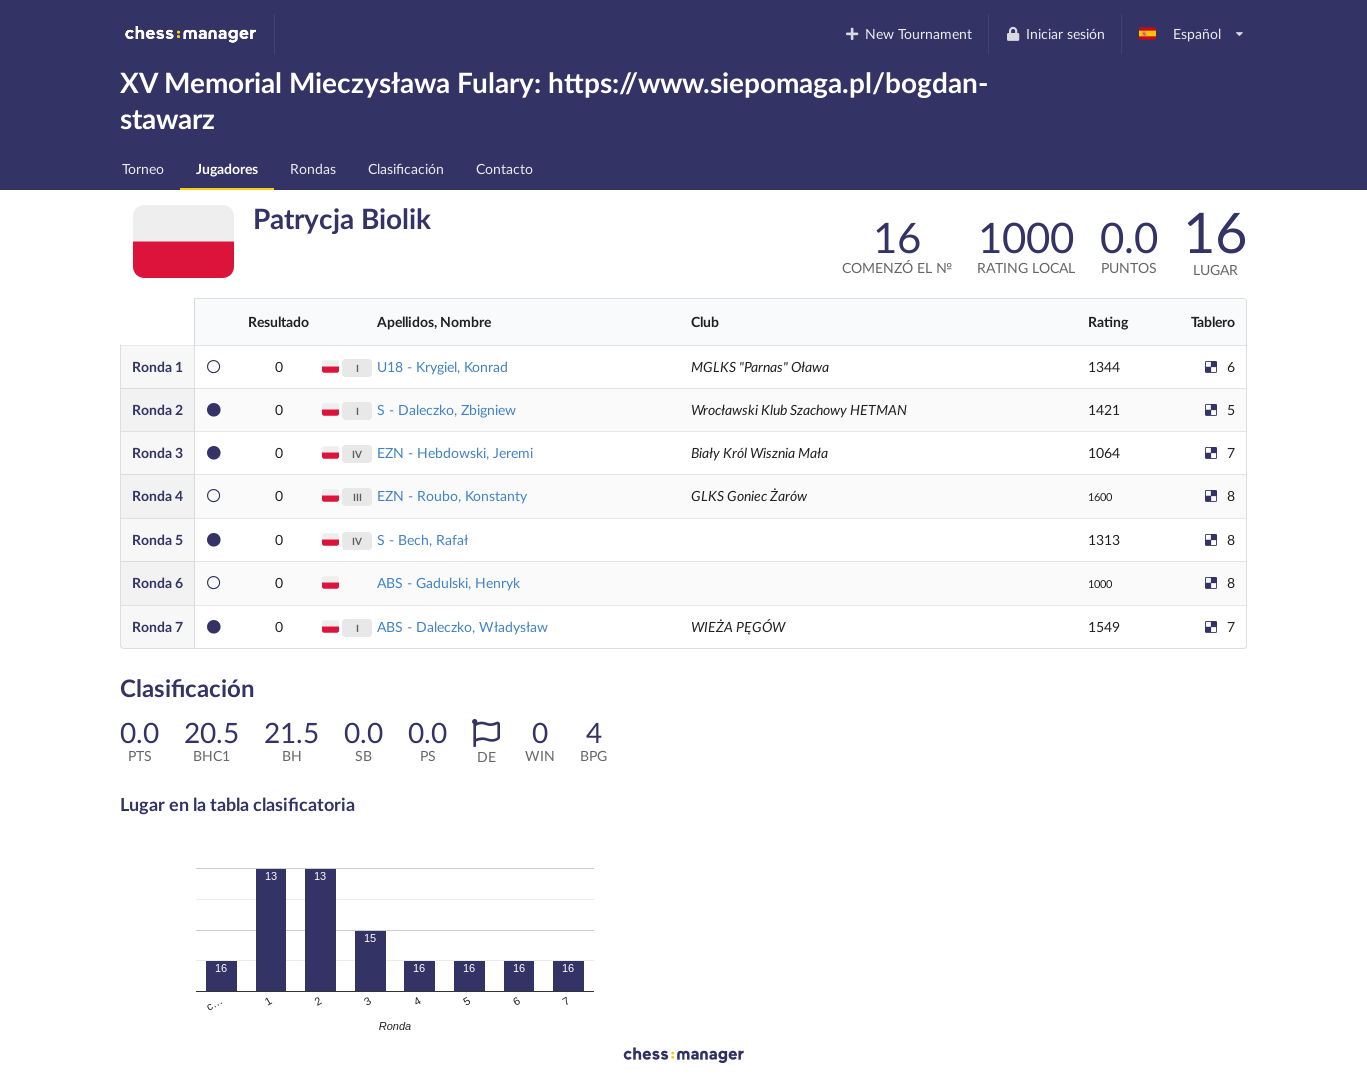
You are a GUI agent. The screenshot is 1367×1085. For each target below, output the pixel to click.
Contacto (504, 168)
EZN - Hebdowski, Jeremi (455, 452)
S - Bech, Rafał (422, 539)
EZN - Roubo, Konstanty (452, 495)
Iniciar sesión (1054, 33)
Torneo (143, 168)
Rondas (313, 168)
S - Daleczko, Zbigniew (446, 409)
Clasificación (406, 168)
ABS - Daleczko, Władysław (462, 626)
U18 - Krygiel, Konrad (442, 366)
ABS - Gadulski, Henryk (448, 582)
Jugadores (227, 168)
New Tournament (908, 33)
